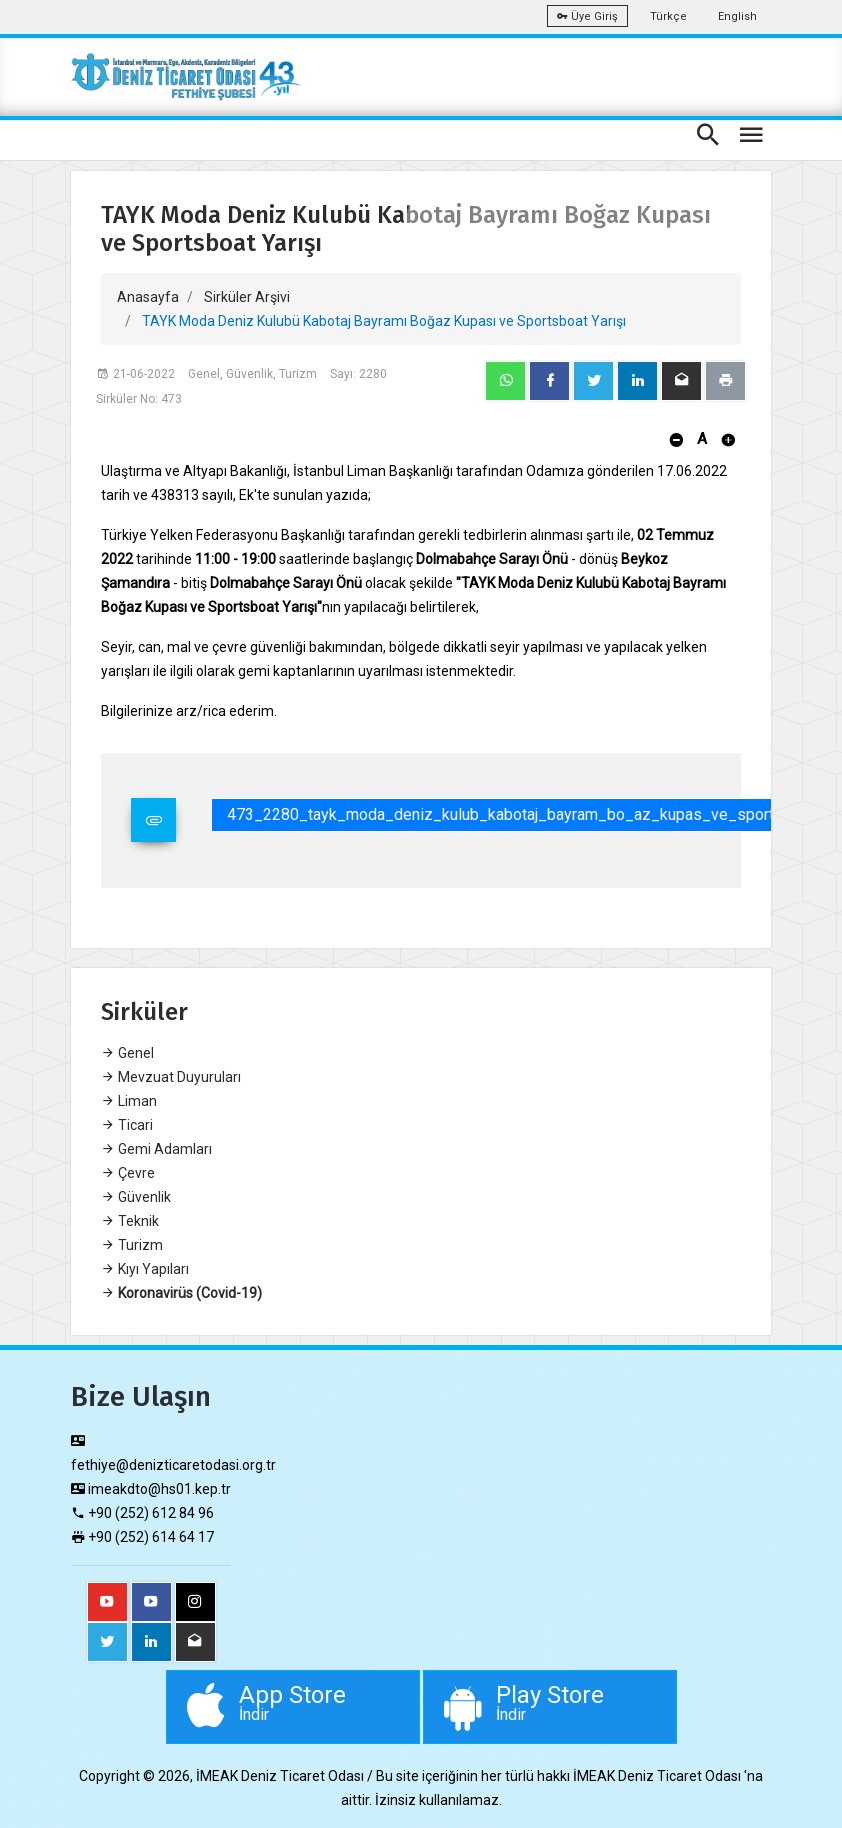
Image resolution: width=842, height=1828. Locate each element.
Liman (129, 1101)
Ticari (127, 1125)
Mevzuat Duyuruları (171, 1077)
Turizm (132, 1245)
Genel (127, 1053)
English (737, 16)
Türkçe (668, 16)
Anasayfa (148, 297)
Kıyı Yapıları (145, 1269)
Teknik (130, 1221)
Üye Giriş (587, 16)
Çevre (128, 1173)
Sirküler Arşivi (247, 297)
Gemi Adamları (156, 1149)
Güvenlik (136, 1197)
